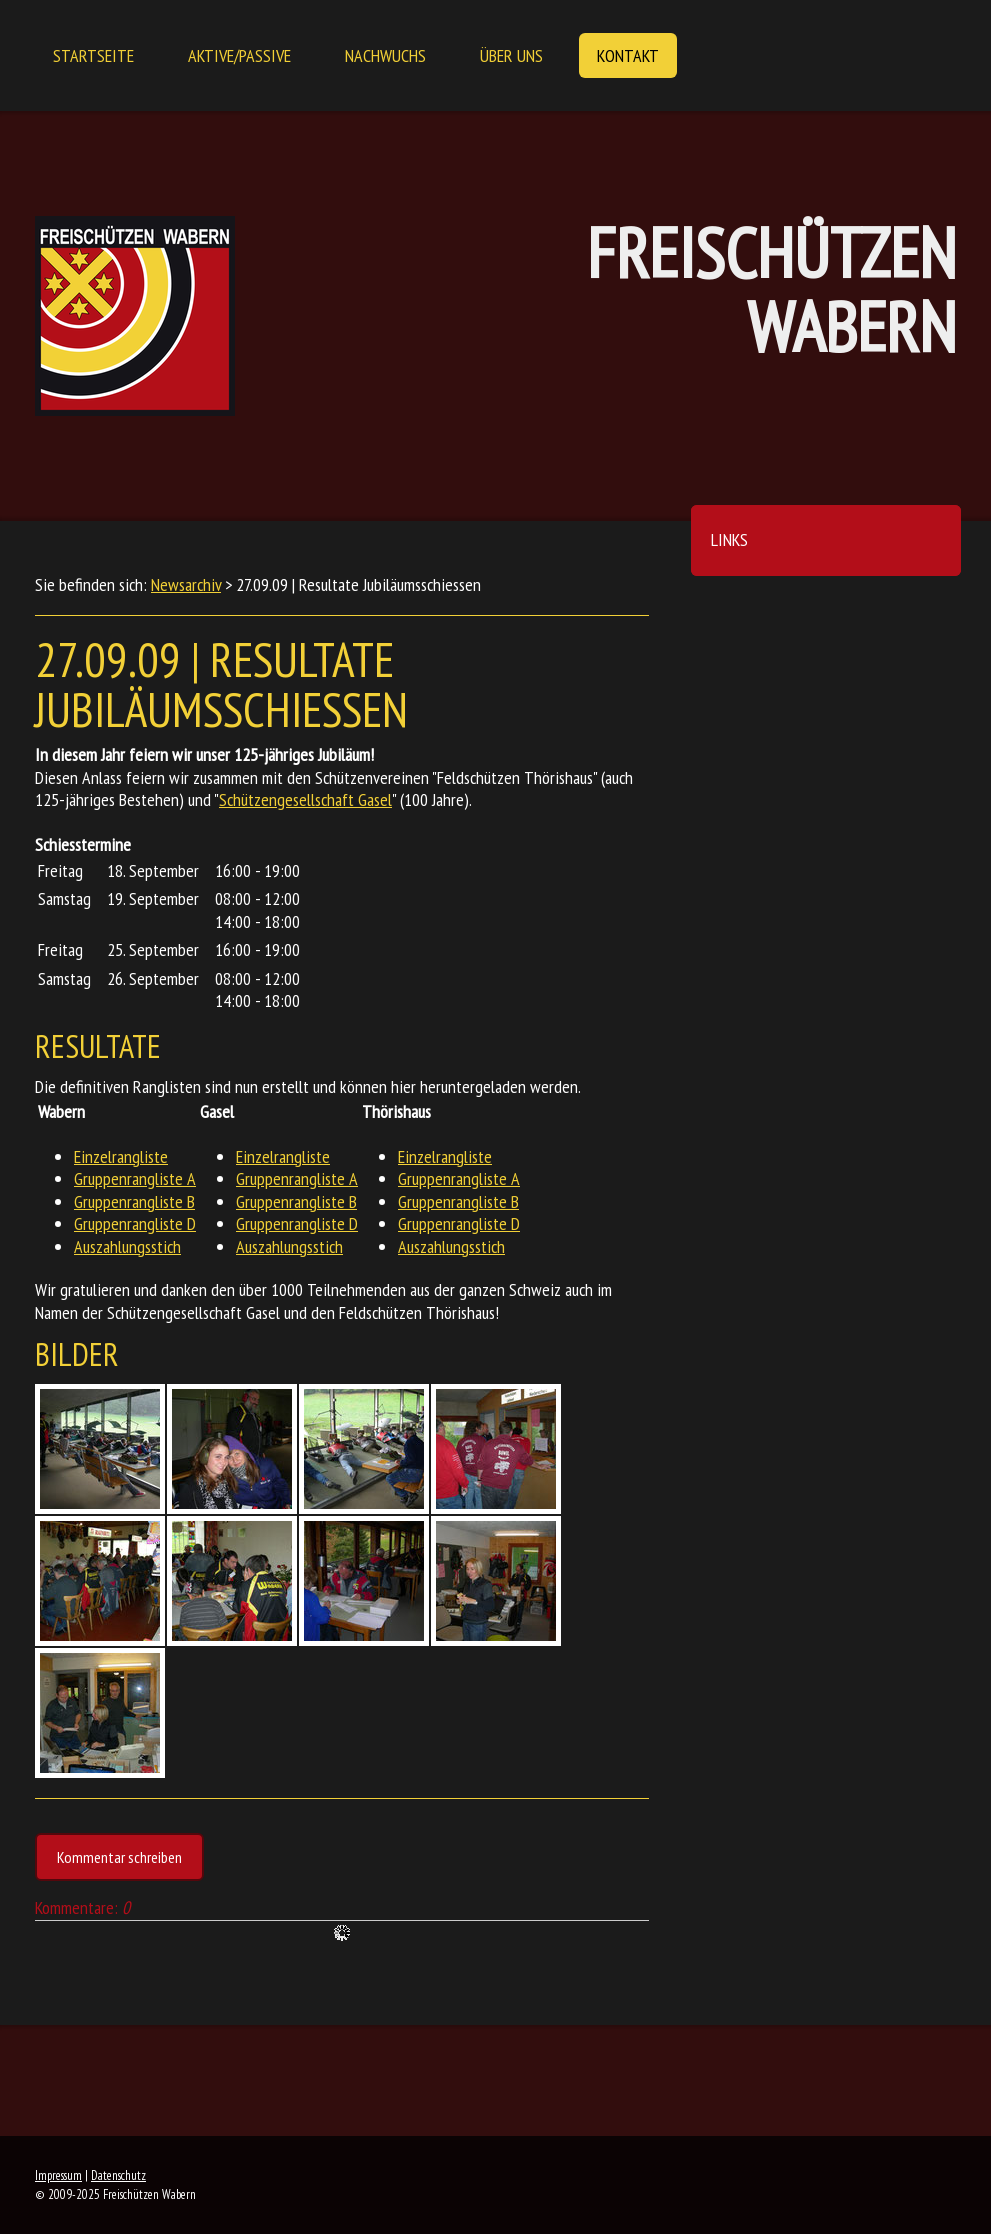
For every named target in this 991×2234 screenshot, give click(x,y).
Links (729, 539)
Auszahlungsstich (127, 1246)
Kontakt (628, 55)
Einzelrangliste (121, 1156)
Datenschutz (118, 2175)
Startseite (93, 55)
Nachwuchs (385, 55)
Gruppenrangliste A (135, 1178)
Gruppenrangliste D (135, 1223)
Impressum (58, 2175)
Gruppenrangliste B (134, 1201)
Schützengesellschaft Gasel (305, 799)
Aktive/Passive (239, 55)
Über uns (511, 55)
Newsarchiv (186, 584)
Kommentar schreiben (119, 1857)
